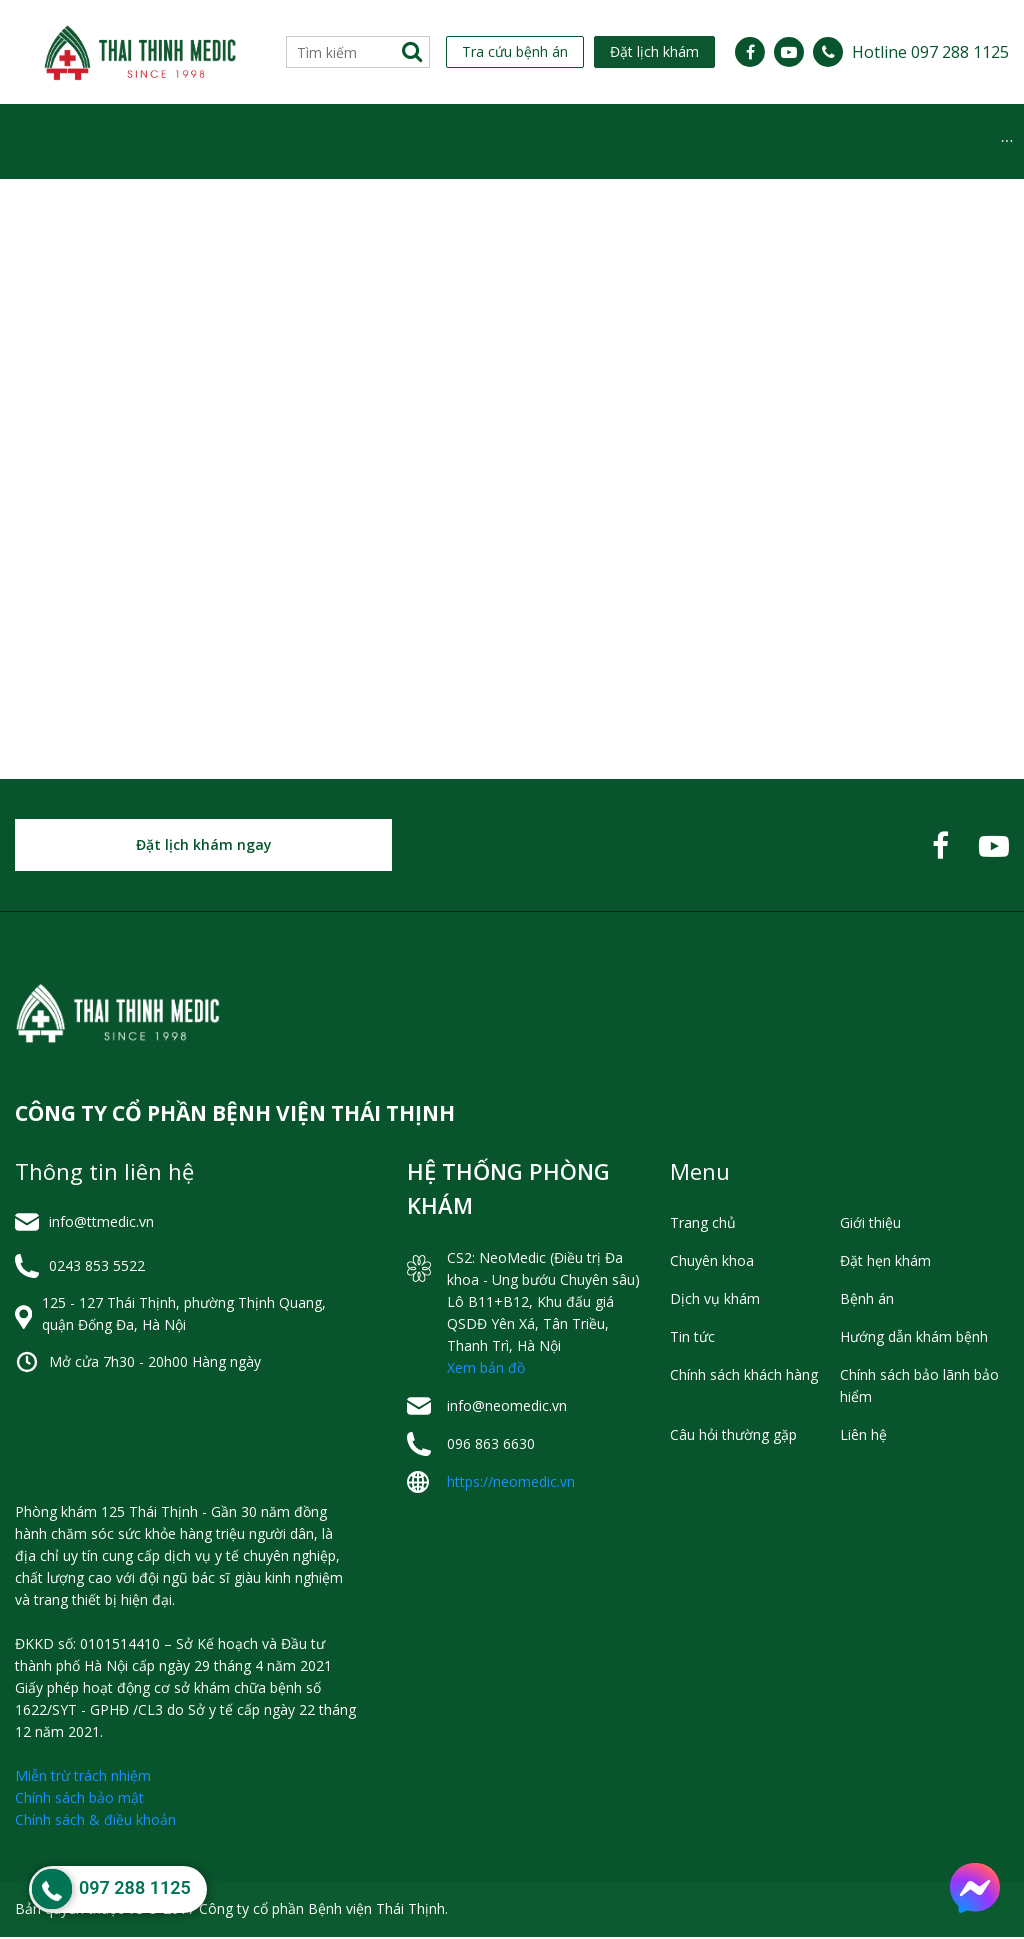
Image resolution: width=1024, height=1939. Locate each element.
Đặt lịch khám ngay (204, 846)
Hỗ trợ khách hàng (774, 142)
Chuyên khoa (199, 142)
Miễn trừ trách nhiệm (83, 1777)
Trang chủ (703, 1224)
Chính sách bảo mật (79, 1799)
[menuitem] (55, 142)
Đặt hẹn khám (885, 1262)
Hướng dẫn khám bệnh (914, 1338)
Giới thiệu (55, 142)
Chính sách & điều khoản (95, 1821)
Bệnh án (867, 1300)
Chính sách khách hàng (744, 1376)
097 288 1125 (135, 1887)
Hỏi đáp (922, 142)
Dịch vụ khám (495, 142)
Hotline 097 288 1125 (930, 52)
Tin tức (623, 142)
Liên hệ (863, 1436)
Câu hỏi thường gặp (733, 1436)
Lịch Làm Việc (346, 142)
